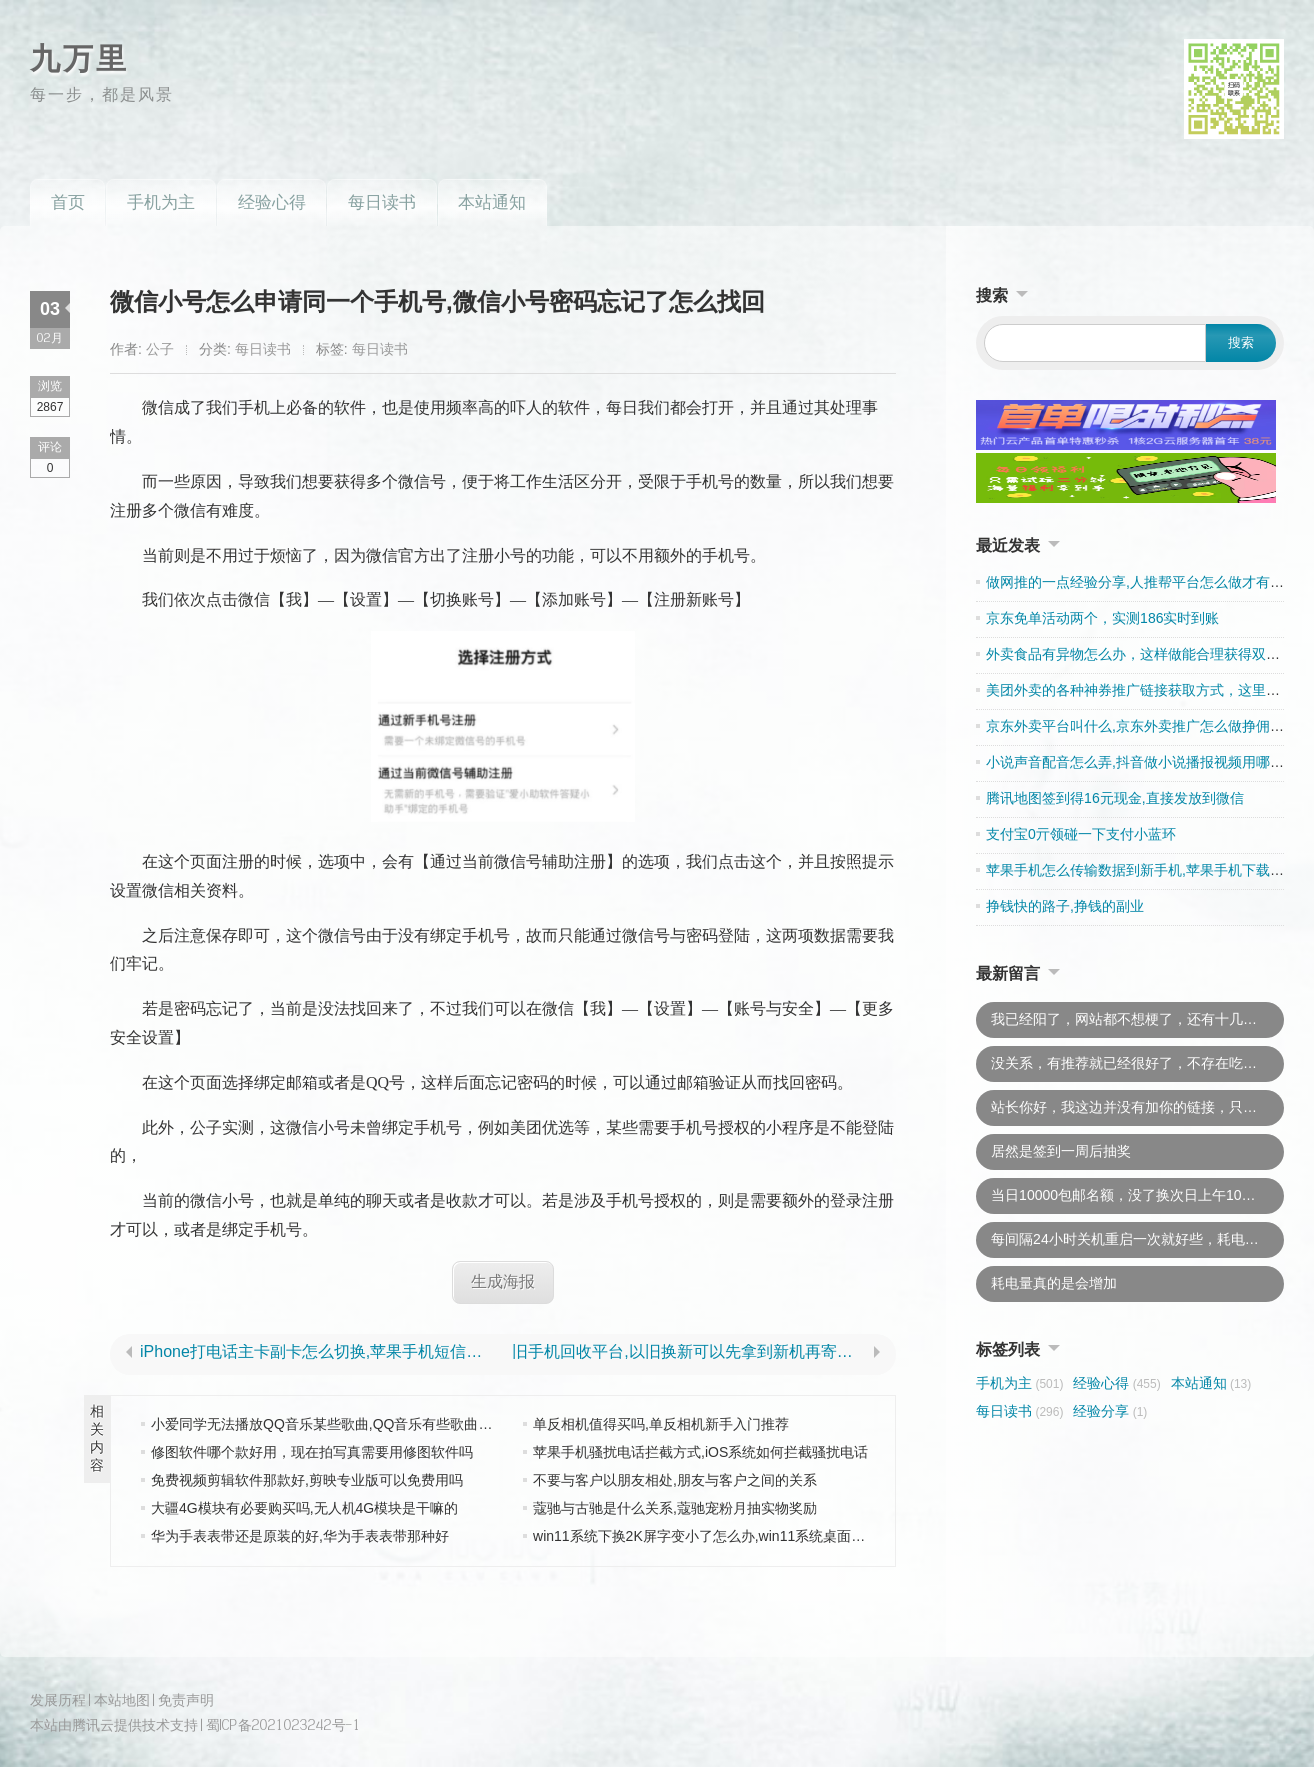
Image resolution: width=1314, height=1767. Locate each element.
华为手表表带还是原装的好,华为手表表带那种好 (300, 1535)
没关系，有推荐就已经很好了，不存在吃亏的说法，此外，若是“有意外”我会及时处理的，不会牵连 (1137, 1063)
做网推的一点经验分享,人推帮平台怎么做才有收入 (1142, 582)
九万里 (79, 58)
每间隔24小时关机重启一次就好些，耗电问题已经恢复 (1137, 1239)
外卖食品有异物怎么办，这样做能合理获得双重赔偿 (1147, 654)
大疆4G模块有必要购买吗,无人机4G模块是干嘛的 (304, 1507)
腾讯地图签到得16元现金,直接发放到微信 (1114, 798)
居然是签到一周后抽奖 (1061, 1151)
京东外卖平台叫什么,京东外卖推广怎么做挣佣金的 (1142, 726)
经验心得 (272, 202)
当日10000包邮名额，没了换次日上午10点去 (1130, 1195)
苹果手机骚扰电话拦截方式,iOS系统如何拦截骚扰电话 (700, 1451)
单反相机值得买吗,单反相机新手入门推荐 (661, 1423)
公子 (160, 349)
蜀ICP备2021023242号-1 (283, 1724)
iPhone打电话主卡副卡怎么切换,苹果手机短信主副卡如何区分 (317, 1352)
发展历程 (58, 1698)
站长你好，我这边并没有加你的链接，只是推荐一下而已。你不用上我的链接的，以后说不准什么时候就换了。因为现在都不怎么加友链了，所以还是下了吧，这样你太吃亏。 (1137, 1107)
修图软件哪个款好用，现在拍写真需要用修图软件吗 (312, 1451)
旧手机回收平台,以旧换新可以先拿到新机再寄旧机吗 (689, 1352)
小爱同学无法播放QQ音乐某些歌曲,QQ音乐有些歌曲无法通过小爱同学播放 (384, 1423)
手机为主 (161, 202)
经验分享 (1110, 1411)
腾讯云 (93, 1724)
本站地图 (122, 1698)
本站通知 (492, 202)
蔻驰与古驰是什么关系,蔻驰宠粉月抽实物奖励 (675, 1507)
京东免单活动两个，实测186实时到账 (1102, 618)
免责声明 (186, 1698)
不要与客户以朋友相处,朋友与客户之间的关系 (675, 1479)
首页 (68, 202)
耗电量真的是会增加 (1054, 1283)
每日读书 (382, 202)
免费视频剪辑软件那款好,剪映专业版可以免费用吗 (307, 1479)
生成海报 (503, 1281)
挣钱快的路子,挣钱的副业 (1065, 906)
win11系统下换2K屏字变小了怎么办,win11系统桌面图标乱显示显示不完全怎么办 (783, 1535)
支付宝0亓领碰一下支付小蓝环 (1081, 834)
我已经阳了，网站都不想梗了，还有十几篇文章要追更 (1137, 1019)
